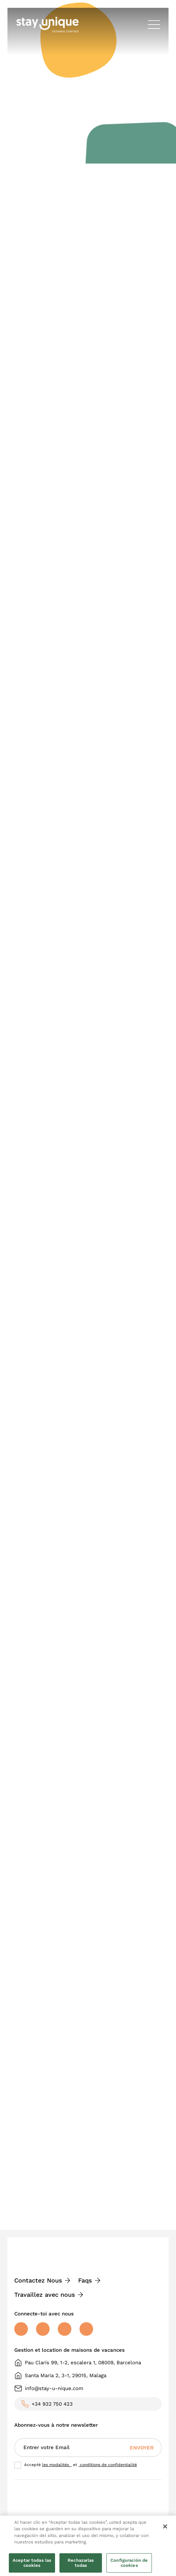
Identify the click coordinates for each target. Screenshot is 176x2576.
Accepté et (80, 2464)
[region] (88, 2546)
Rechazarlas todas (81, 2563)
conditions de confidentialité (107, 2464)
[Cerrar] (165, 2526)
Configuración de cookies (129, 2563)
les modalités (57, 2464)
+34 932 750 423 (52, 2404)
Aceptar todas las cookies (32, 2563)
